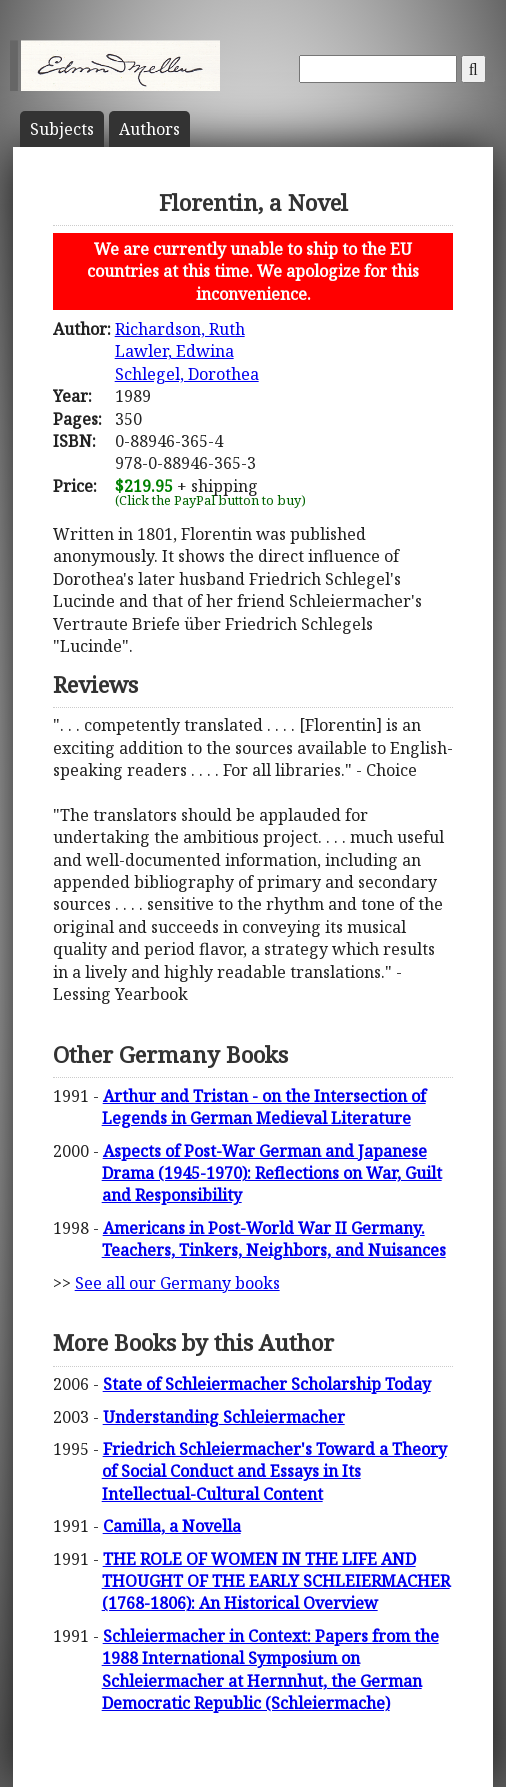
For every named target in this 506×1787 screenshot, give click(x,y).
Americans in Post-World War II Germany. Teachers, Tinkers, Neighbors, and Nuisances (274, 1239)
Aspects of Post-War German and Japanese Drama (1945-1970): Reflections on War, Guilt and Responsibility (272, 1173)
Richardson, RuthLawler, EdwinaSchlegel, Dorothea (187, 351)
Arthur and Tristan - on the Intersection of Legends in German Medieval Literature (264, 1107)
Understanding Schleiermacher (224, 1417)
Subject (62, 129)
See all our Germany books (177, 1283)
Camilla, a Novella (172, 1526)
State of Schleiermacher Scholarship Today (267, 1384)
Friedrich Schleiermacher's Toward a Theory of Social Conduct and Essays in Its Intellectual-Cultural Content (274, 1471)
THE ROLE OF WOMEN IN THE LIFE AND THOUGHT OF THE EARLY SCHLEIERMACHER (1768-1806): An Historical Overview (276, 1581)
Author (149, 129)
